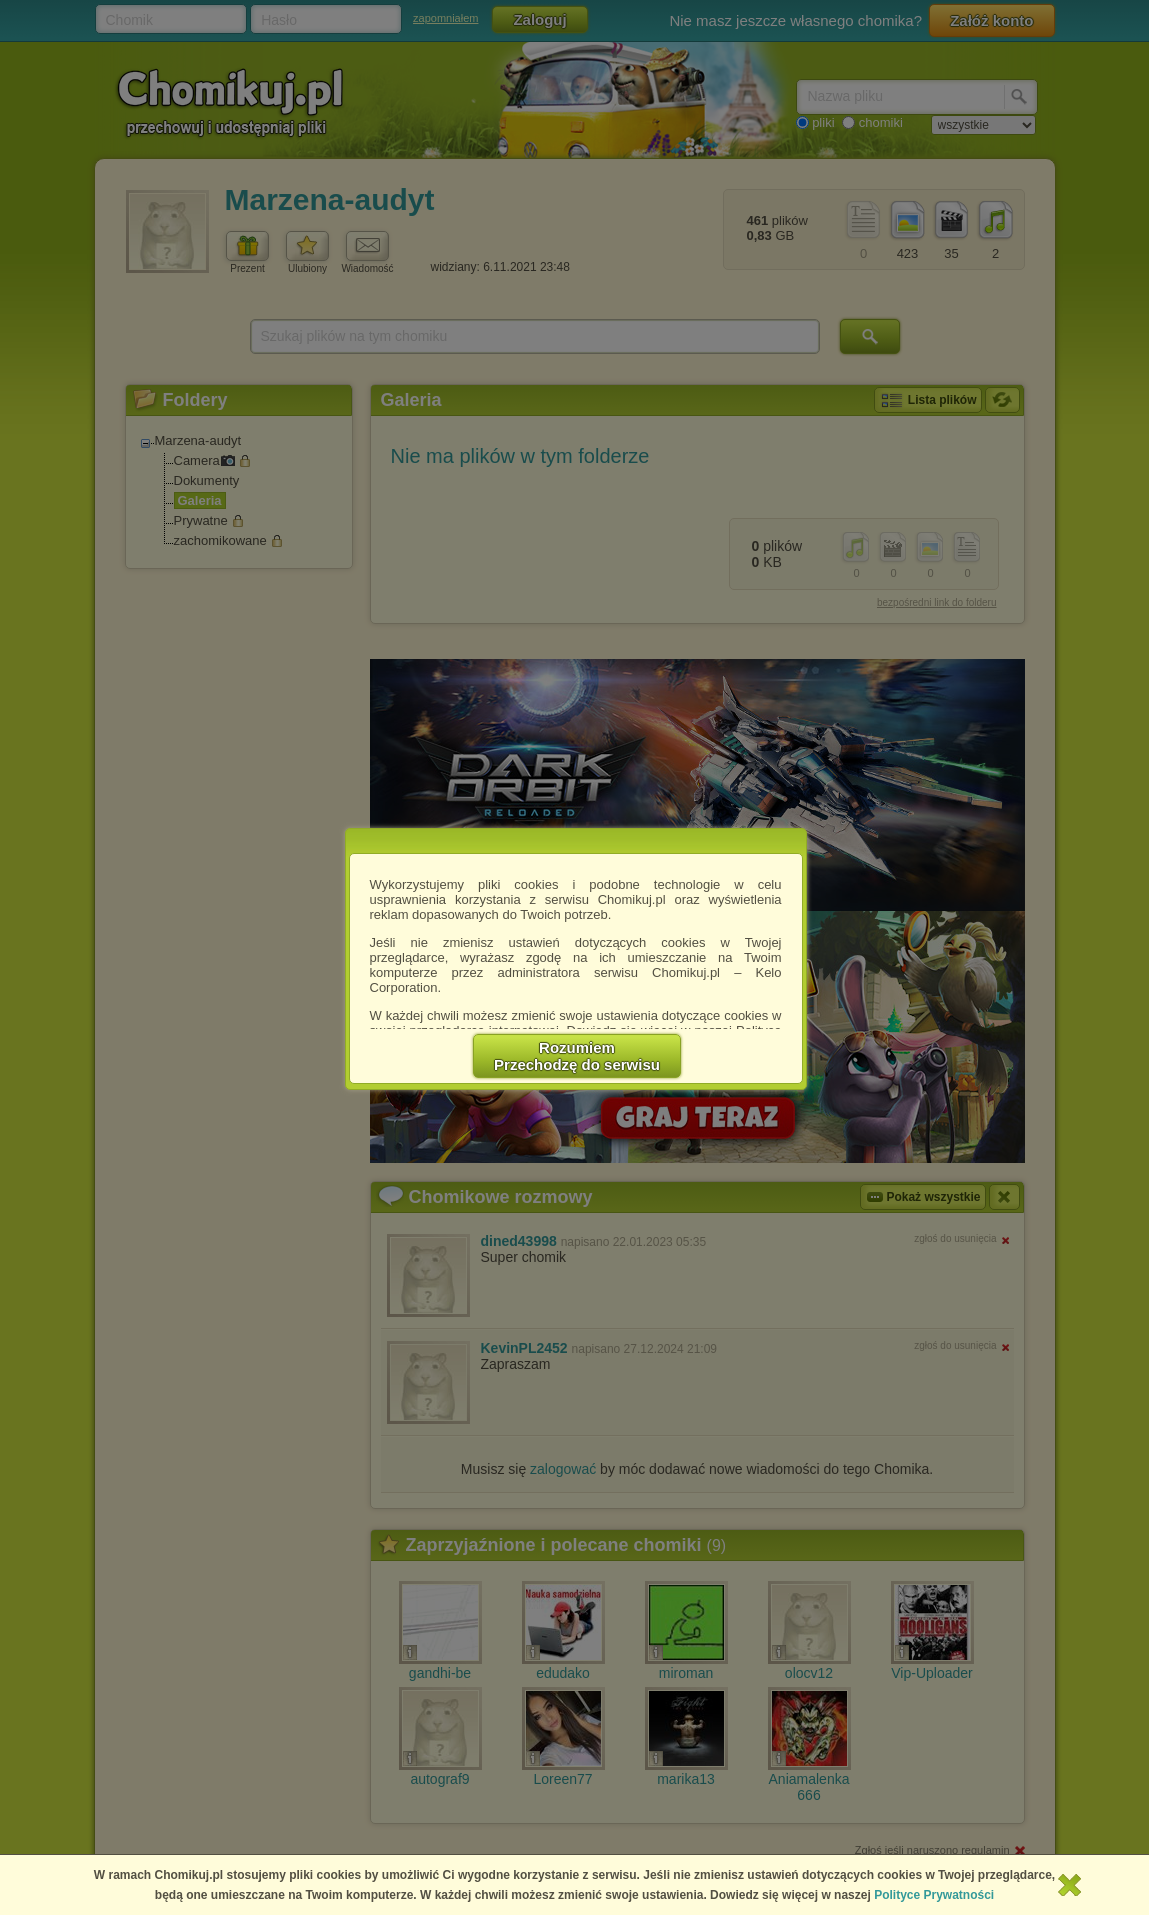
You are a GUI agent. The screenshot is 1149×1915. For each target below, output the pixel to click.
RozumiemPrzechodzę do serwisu (577, 1056)
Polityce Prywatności (934, 1895)
